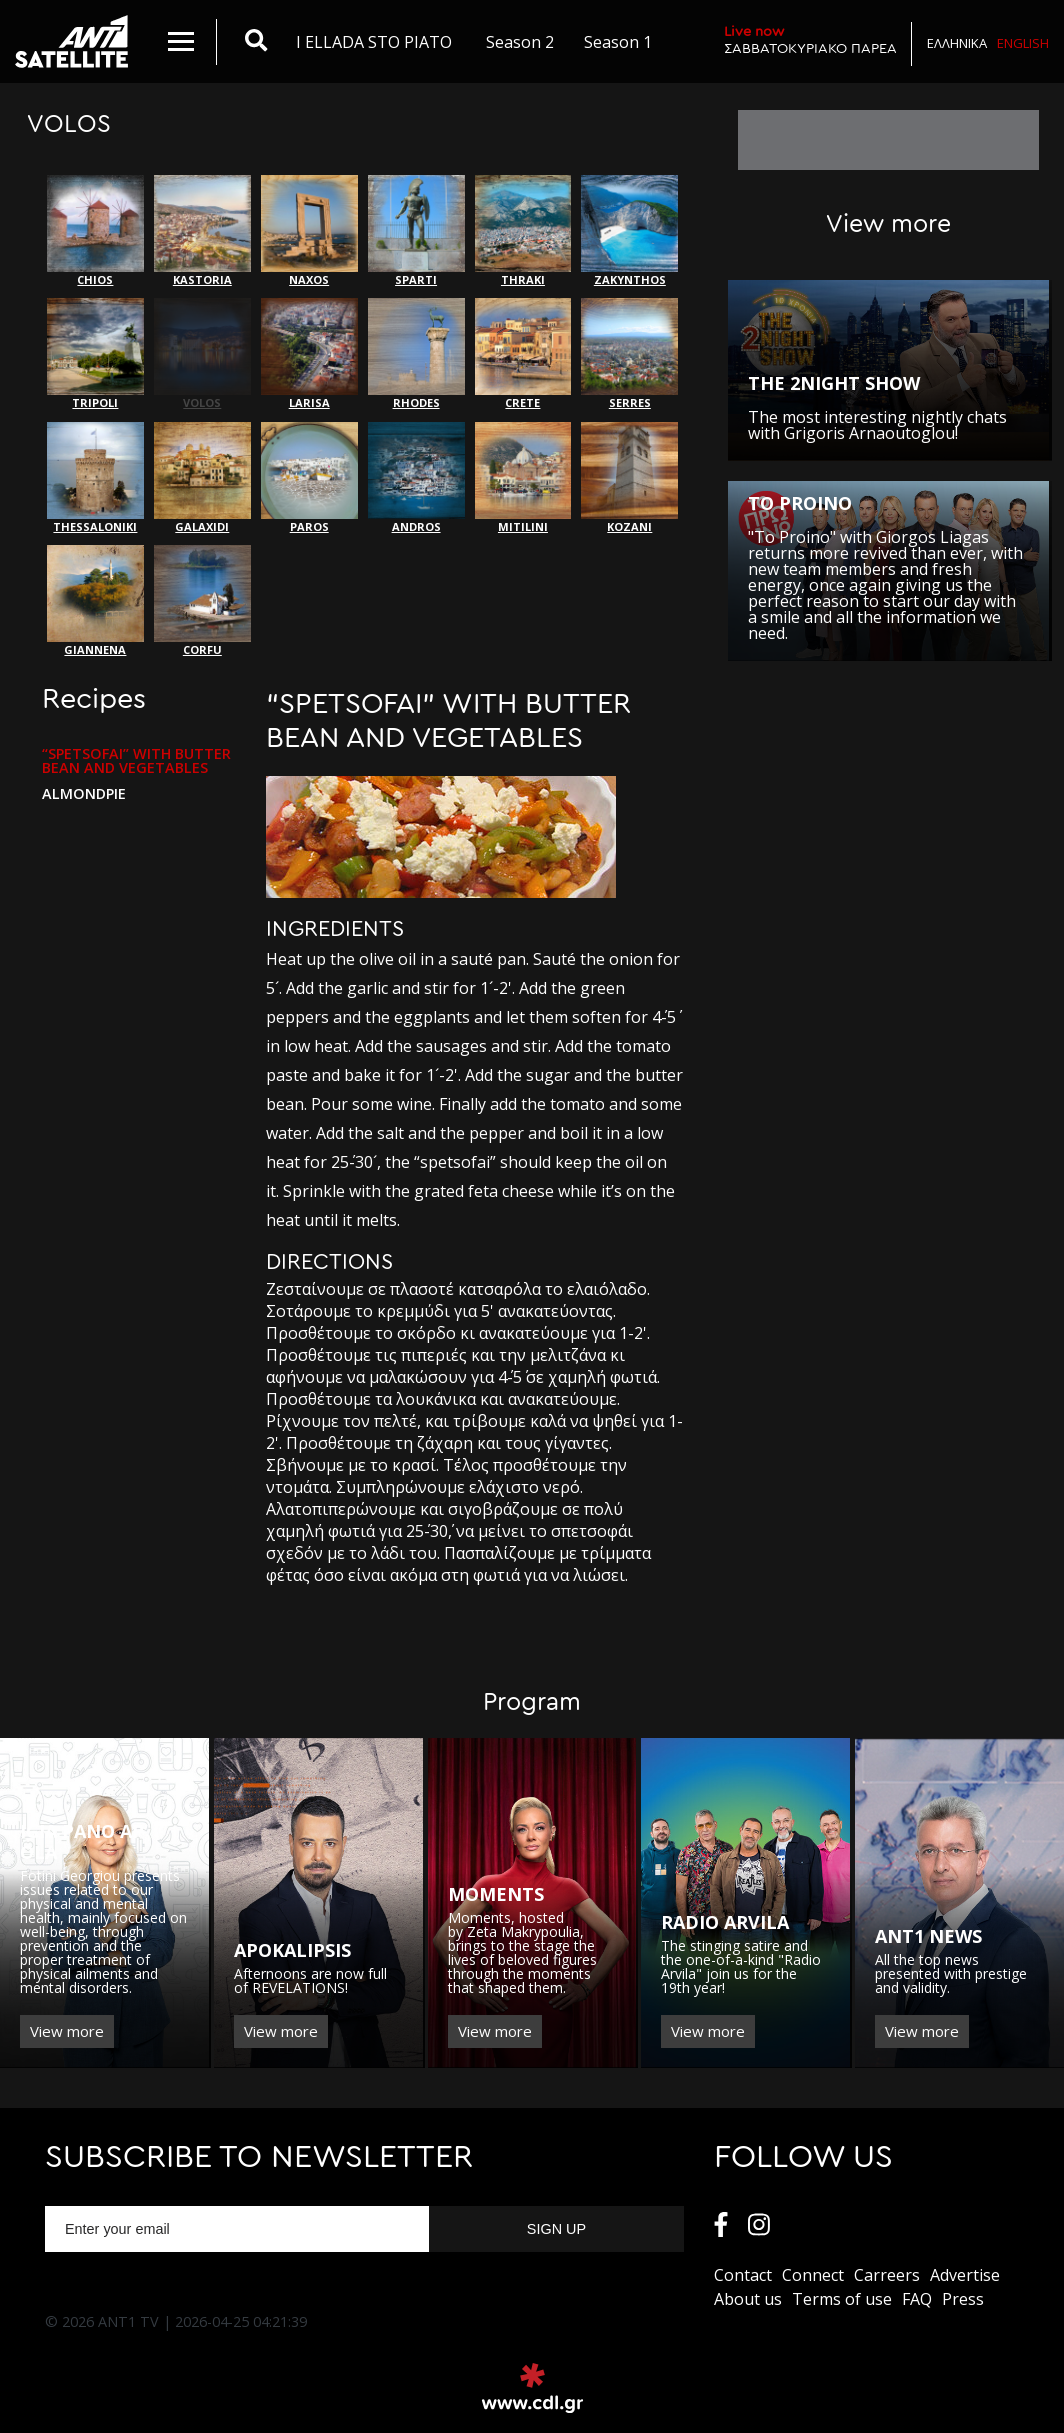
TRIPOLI (95, 354)
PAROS (309, 478)
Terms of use (842, 2299)
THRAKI (523, 231)
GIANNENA (95, 601)
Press (963, 2299)
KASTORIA (202, 231)
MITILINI (523, 478)
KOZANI (629, 478)
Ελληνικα (957, 43)
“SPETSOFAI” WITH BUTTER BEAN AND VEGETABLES (136, 761)
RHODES (416, 354)
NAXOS (309, 231)
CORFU (202, 601)
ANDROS (416, 478)
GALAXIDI (202, 478)
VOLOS (202, 354)
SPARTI (416, 231)
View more (67, 2031)
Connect (813, 2275)
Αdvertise (965, 2275)
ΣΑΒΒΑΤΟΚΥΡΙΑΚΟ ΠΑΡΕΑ (810, 39)
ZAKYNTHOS (629, 231)
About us (748, 2299)
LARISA (309, 354)
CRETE (523, 354)
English (1023, 43)
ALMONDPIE (84, 794)
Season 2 (520, 42)
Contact (743, 2275)
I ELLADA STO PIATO (374, 42)
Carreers (887, 2275)
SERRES (629, 354)
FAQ (917, 2299)
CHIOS (95, 231)
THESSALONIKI (95, 478)
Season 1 (618, 42)
